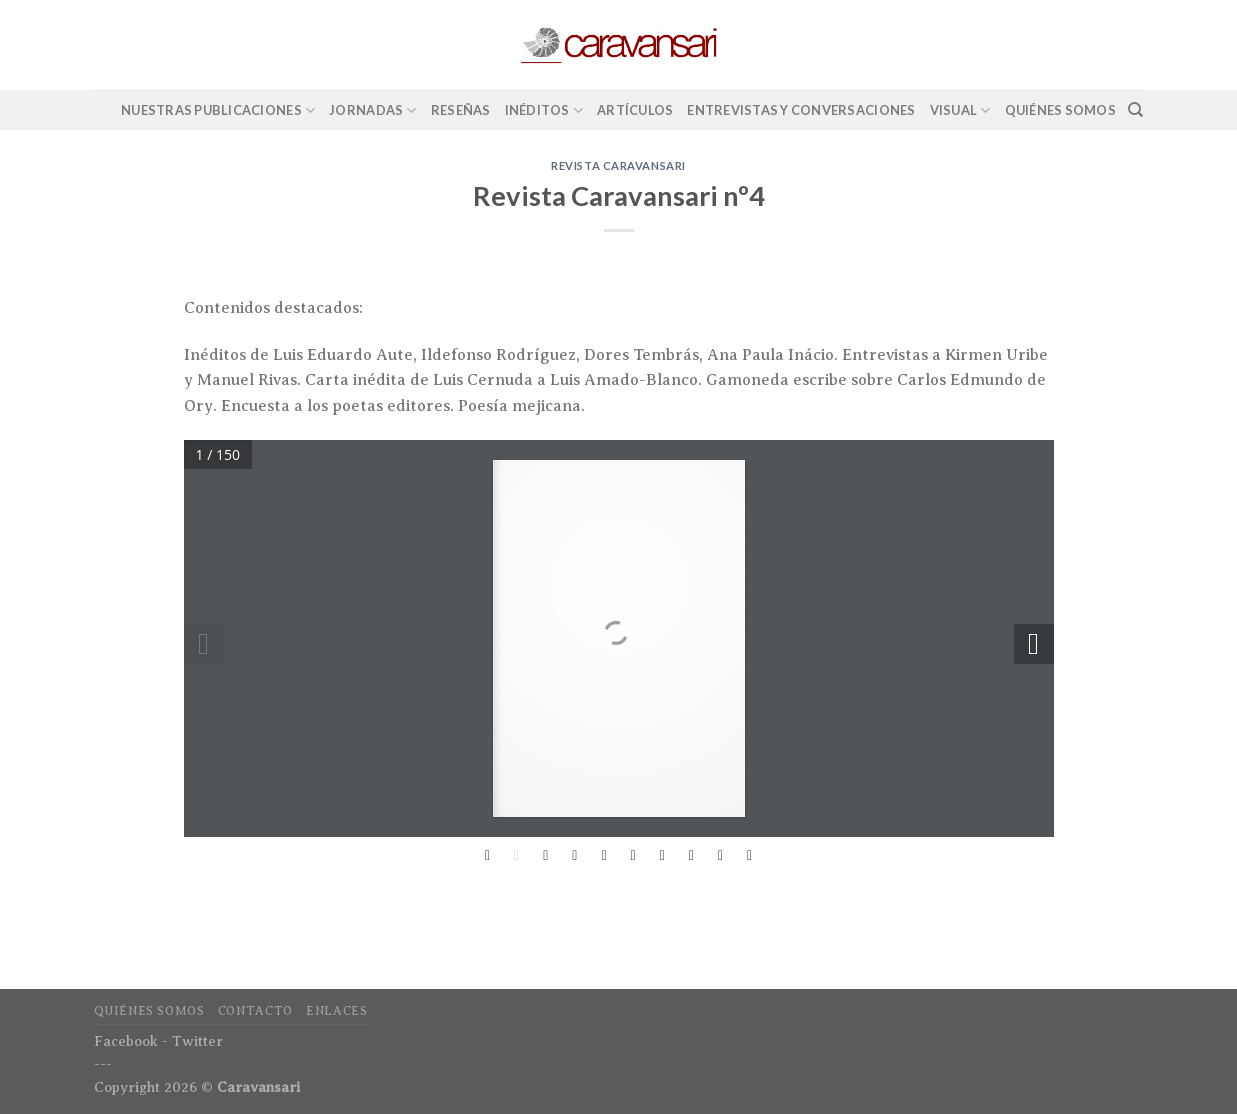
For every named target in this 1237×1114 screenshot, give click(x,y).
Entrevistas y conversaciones (801, 110)
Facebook (126, 1041)
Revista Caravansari (618, 165)
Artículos (635, 110)
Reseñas (461, 110)
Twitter (197, 1041)
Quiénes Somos (1060, 110)
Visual (960, 110)
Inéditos (544, 110)
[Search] (1135, 110)
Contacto (255, 1011)
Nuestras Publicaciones (218, 110)
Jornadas (373, 110)
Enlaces (336, 1011)
